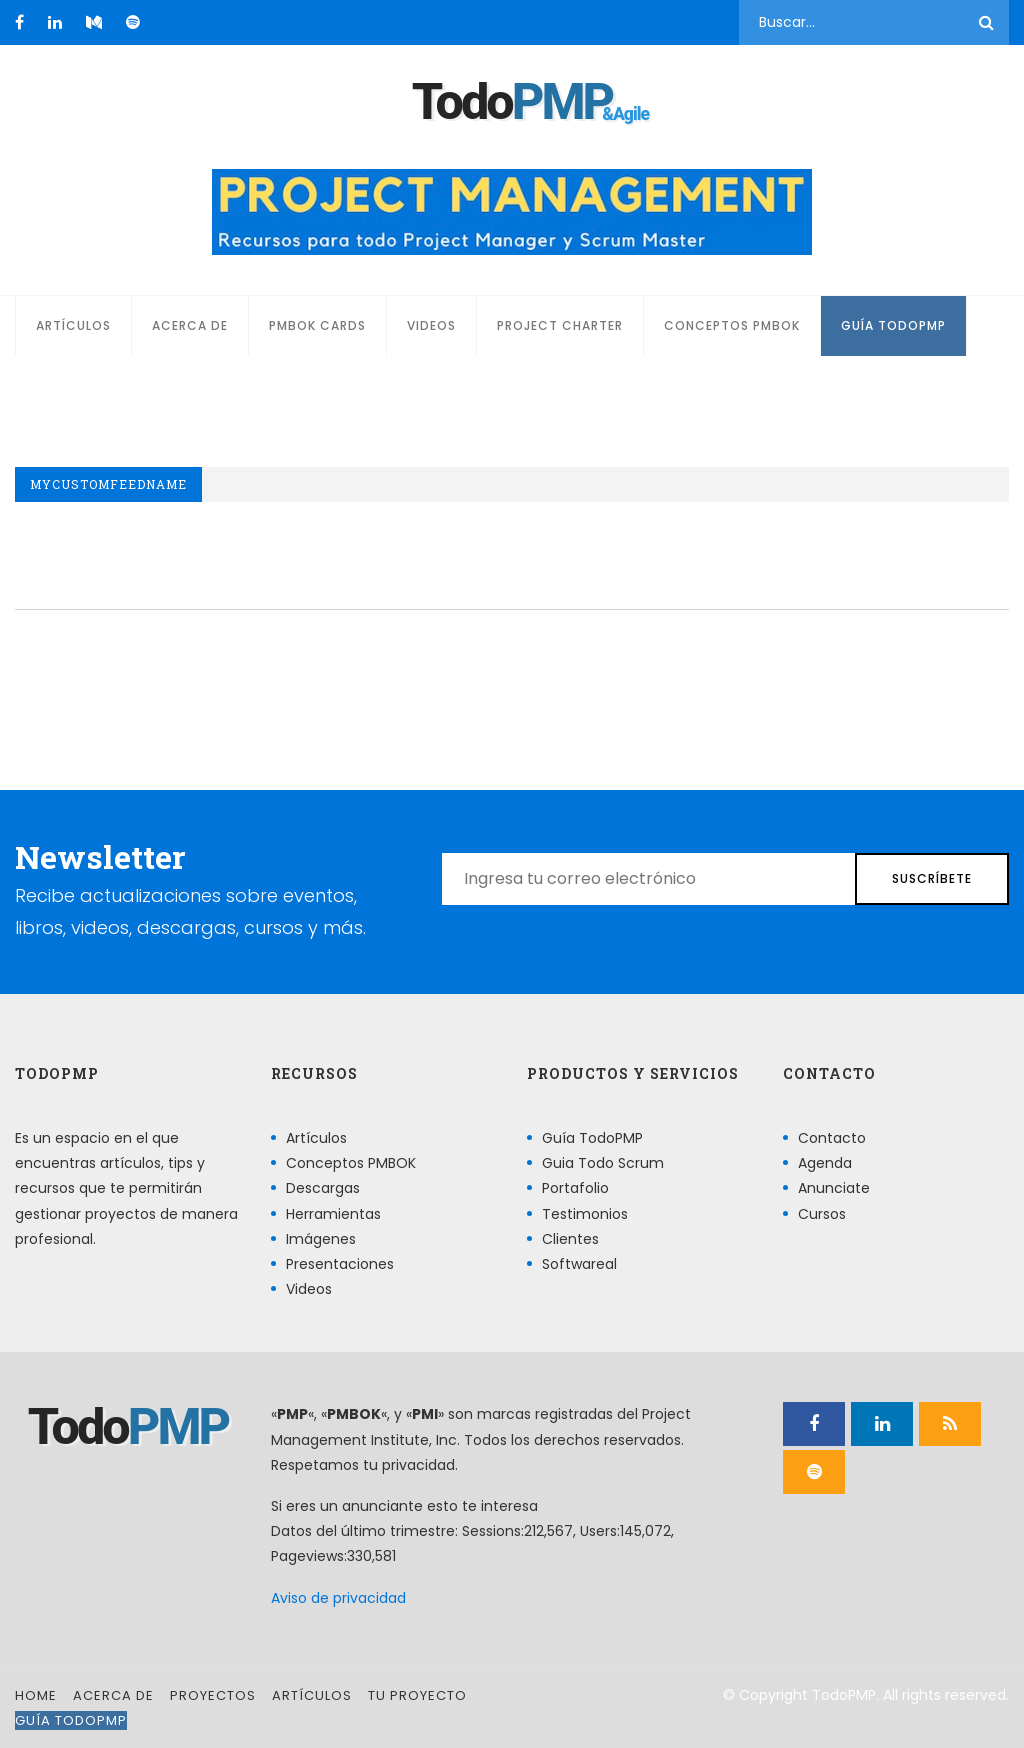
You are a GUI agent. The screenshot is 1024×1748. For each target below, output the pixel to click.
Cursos (822, 1214)
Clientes (570, 1239)
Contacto (832, 1138)
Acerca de (190, 325)
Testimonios (585, 1214)
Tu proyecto (417, 1695)
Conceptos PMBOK (732, 325)
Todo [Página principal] (512, 102)
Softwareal (579, 1264)
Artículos (73, 325)
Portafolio (575, 1188)
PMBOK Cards (317, 325)
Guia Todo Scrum (603, 1163)
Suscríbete (932, 878)
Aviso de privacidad (338, 1598)
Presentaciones (340, 1264)
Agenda (825, 1163)
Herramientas (333, 1214)
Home (36, 1695)
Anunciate (834, 1188)
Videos (431, 325)
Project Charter (560, 325)
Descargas (323, 1188)
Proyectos (213, 1695)
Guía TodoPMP (893, 325)
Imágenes (321, 1239)
